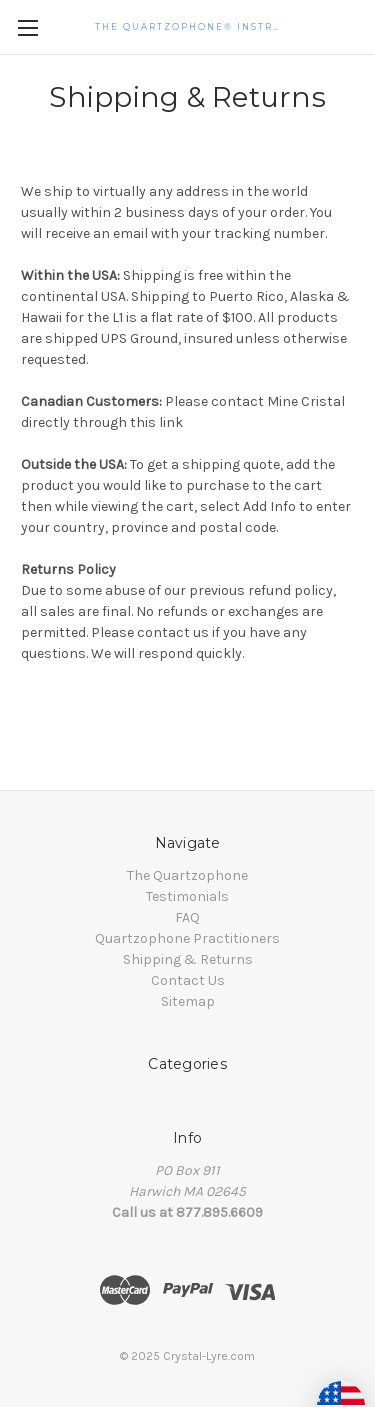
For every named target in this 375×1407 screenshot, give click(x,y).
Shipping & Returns (188, 959)
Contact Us (188, 980)
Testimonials (187, 896)
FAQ (187, 917)
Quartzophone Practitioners (187, 938)
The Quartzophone (187, 875)
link (171, 422)
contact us (173, 632)
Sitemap (188, 1001)
